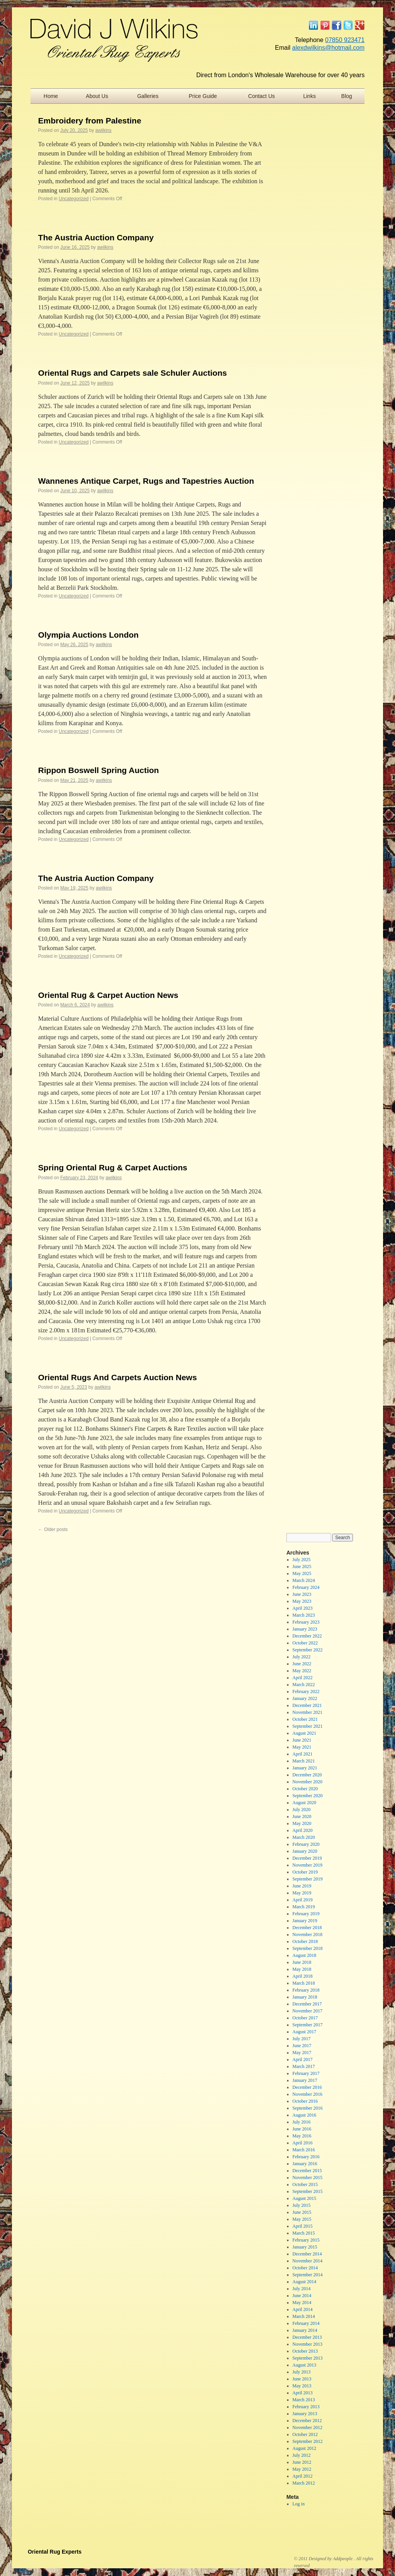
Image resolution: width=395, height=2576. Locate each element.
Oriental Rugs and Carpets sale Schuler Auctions (132, 372)
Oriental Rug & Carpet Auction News (108, 995)
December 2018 (307, 1927)
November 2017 (307, 2011)
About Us (97, 96)
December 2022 (307, 1636)
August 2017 (304, 2031)
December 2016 (307, 2087)
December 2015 (307, 2170)
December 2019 (307, 1858)
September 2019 (307, 1879)
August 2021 (304, 1733)
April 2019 (302, 1899)
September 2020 (307, 1795)
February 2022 (305, 1691)
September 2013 (307, 2358)
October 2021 (305, 1719)
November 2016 (307, 2094)
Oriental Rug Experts (54, 2552)
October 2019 (305, 1872)
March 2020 (303, 1837)
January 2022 (304, 1698)
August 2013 (304, 2365)
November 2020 (307, 1781)
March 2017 (303, 2066)
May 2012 (301, 2469)
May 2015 (301, 2219)
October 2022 (305, 1643)
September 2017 (307, 2024)
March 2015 (303, 2233)
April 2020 (302, 1830)
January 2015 (304, 2247)
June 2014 (301, 2295)
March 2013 (303, 2399)
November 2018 (307, 1934)
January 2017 (304, 2080)
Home (51, 96)
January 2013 (304, 2413)
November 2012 (307, 2427)
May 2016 (301, 2136)
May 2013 (301, 2386)
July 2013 (301, 2372)
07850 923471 (345, 40)
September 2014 (307, 2274)
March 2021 (303, 1761)
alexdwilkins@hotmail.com (328, 47)
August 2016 (304, 2115)
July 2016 (301, 2122)
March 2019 (303, 1906)
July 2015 (301, 2205)
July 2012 (301, 2455)
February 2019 (305, 1913)
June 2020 (301, 1816)
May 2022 (301, 1670)
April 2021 (302, 1754)
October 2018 (305, 1941)
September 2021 (307, 1726)
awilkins (103, 130)
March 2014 (303, 2316)
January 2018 (304, 1997)
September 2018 (307, 1948)
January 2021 (304, 1768)
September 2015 (307, 2191)
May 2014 (301, 2302)
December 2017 (307, 2004)
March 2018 (303, 1983)
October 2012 (305, 2434)
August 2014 (304, 2281)
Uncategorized (73, 198)
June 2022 (301, 1663)
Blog (346, 96)
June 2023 (301, 1594)
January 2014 (304, 2330)
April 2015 (302, 2226)
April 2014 (302, 2309)
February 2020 (305, 1844)
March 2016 (303, 2149)
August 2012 (304, 2448)
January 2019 (304, 1920)
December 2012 (307, 2420)
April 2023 (302, 1608)
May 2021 (301, 1747)
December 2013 (307, 2337)
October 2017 (305, 2018)
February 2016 (305, 2156)
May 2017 (301, 2052)
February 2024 (305, 1587)
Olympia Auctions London (88, 634)
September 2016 (307, 2108)
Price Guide (203, 96)
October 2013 (305, 2351)
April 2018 (302, 1976)
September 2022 (307, 1650)
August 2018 (304, 1955)
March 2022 (303, 1684)
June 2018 (301, 1962)
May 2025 (301, 1573)
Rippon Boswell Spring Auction (98, 770)
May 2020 (301, 1823)
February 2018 (305, 1990)
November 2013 (307, 2344)
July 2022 (301, 1656)
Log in (298, 2504)
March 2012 (303, 2483)
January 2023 (304, 1629)
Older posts (53, 1529)
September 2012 (307, 2441)
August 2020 (304, 1802)
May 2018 (301, 1969)
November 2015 (307, 2177)
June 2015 (301, 2212)
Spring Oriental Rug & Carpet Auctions (112, 1167)
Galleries (148, 96)
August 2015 (304, 2198)
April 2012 (302, 2476)
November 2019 (307, 1865)
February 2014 (305, 2323)
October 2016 (305, 2101)
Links (309, 96)
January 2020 (304, 1851)
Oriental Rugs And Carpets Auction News (117, 1377)
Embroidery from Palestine (89, 120)
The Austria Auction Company (96, 237)
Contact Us (261, 96)
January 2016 (304, 2163)
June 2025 (301, 1566)
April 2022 (302, 1677)
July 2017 (301, 2038)
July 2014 (301, 2288)
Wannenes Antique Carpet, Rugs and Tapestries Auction (146, 480)
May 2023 (301, 1601)
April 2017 (302, 2059)
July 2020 (301, 1809)
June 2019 (301, 1886)
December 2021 (307, 1705)
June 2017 (301, 2045)
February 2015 (305, 2240)
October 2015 (305, 2184)
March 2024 (303, 1580)
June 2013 (301, 2379)
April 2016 (302, 2143)
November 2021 (307, 1712)
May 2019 (301, 1893)
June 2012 (301, 2462)
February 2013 (305, 2406)
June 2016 (301, 2129)
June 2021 (301, 1740)
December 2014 (307, 2254)
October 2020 (305, 1788)
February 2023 (305, 1622)
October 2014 (305, 2267)
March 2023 (303, 1615)
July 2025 (301, 1559)
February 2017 (305, 2073)
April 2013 (302, 2392)
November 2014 (307, 2261)
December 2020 (307, 1775)
